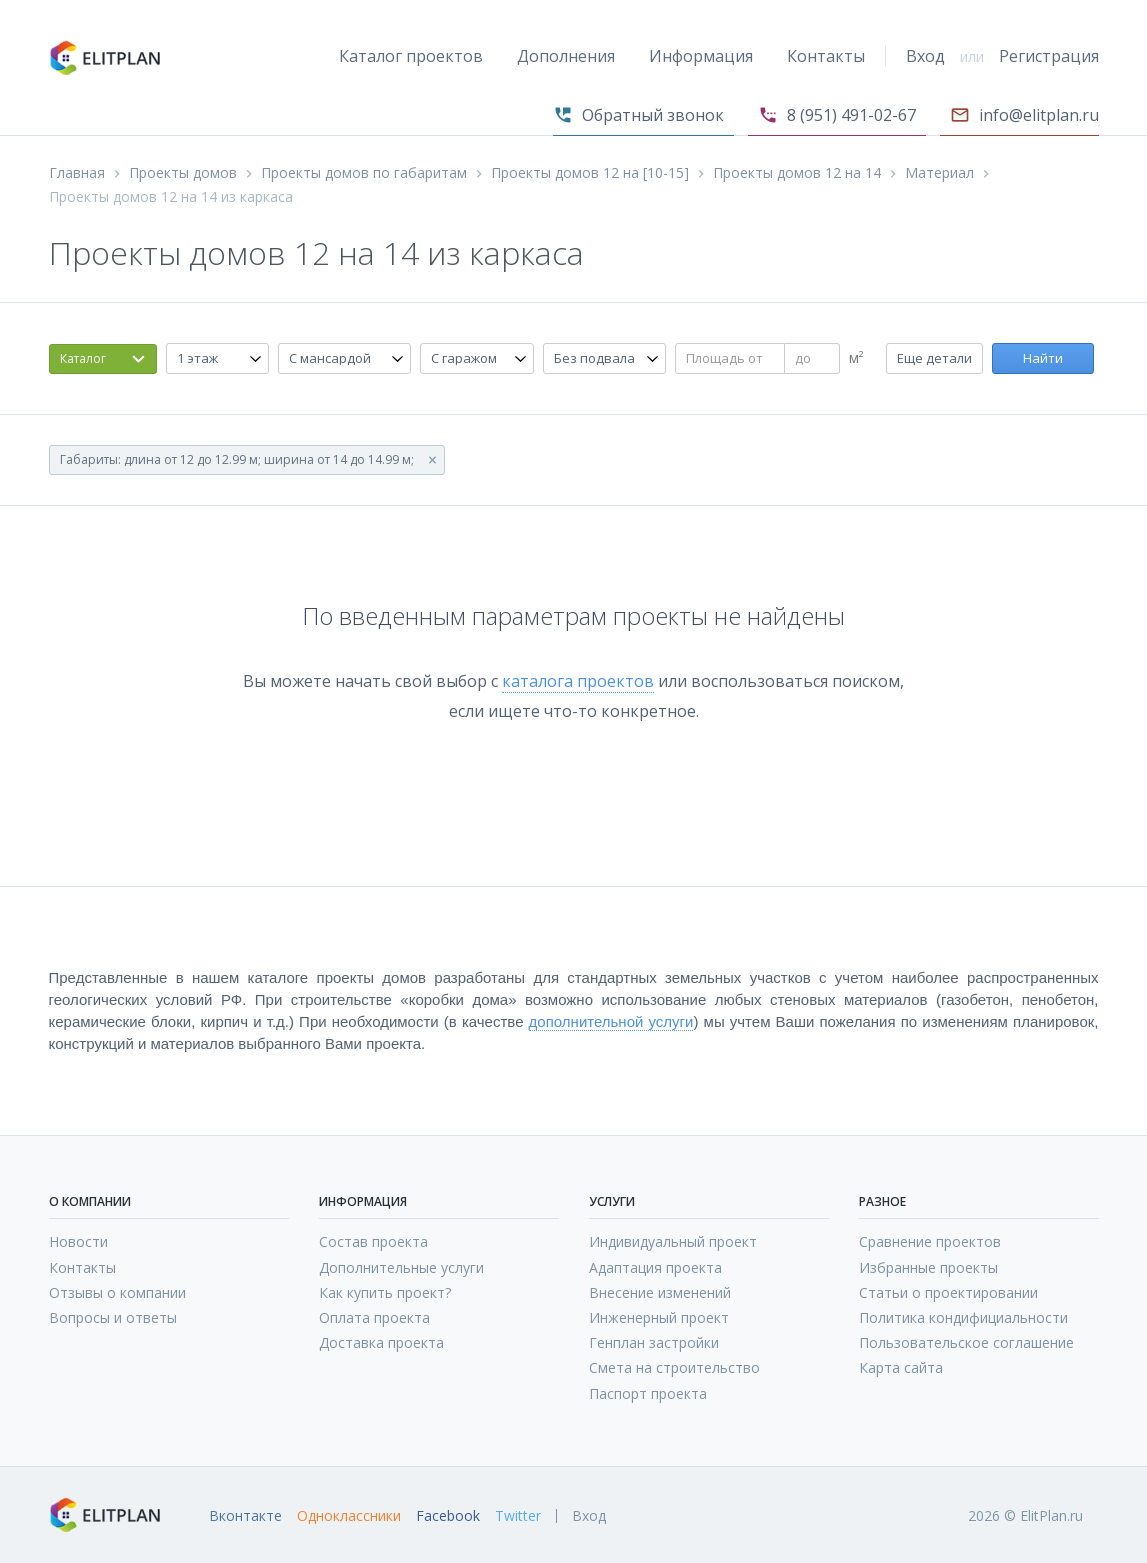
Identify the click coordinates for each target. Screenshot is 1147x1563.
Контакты (826, 56)
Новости (78, 1241)
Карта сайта (901, 1367)
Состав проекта (373, 1241)
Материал (939, 173)
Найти (1043, 358)
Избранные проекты (928, 1267)
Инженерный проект (659, 1317)
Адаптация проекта (655, 1267)
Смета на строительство (674, 1367)
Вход (925, 56)
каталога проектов (578, 681)
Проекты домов (183, 173)
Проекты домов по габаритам (364, 173)
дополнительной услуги (611, 1021)
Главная (77, 173)
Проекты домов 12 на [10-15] (590, 173)
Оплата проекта (374, 1317)
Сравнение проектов (930, 1241)
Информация (701, 56)
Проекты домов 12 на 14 (797, 173)
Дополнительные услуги (401, 1267)
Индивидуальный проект (673, 1241)
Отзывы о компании (117, 1292)
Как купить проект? (385, 1292)
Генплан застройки (654, 1342)
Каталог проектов (411, 56)
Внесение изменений (660, 1292)
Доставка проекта (381, 1342)
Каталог (83, 358)
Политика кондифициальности (963, 1317)
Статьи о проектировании (948, 1292)
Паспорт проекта (648, 1393)
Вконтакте (245, 1516)
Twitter (518, 1516)
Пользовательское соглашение (966, 1342)
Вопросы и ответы (113, 1317)
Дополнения (566, 56)
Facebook (448, 1516)
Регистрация (1049, 56)
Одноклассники (349, 1516)
